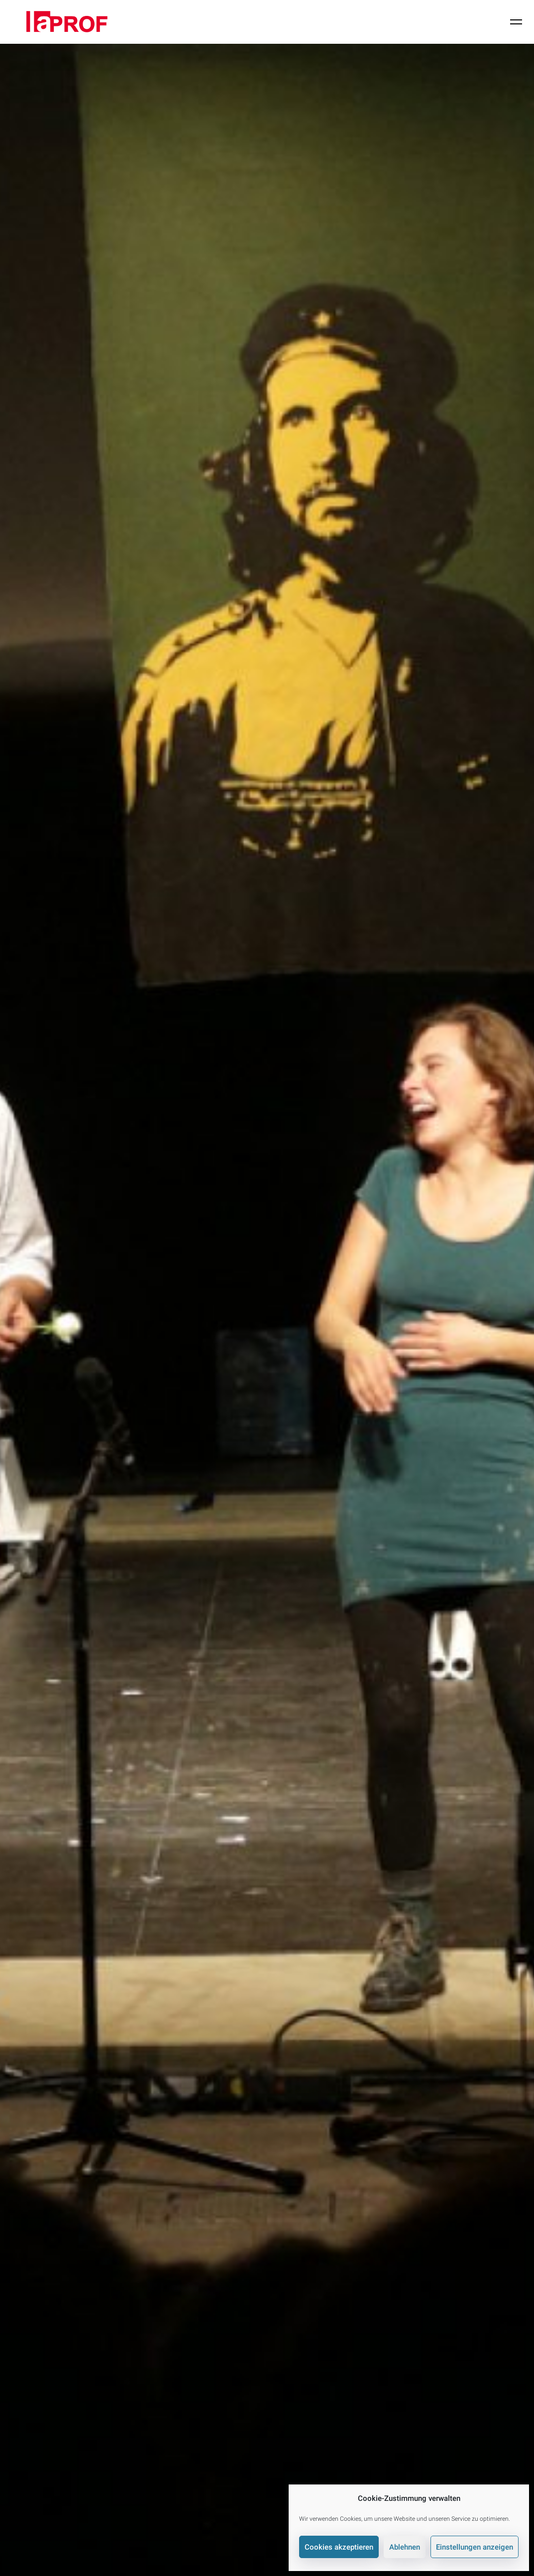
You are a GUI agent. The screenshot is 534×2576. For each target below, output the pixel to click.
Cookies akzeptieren (339, 2547)
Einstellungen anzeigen (474, 2547)
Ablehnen (404, 2547)
